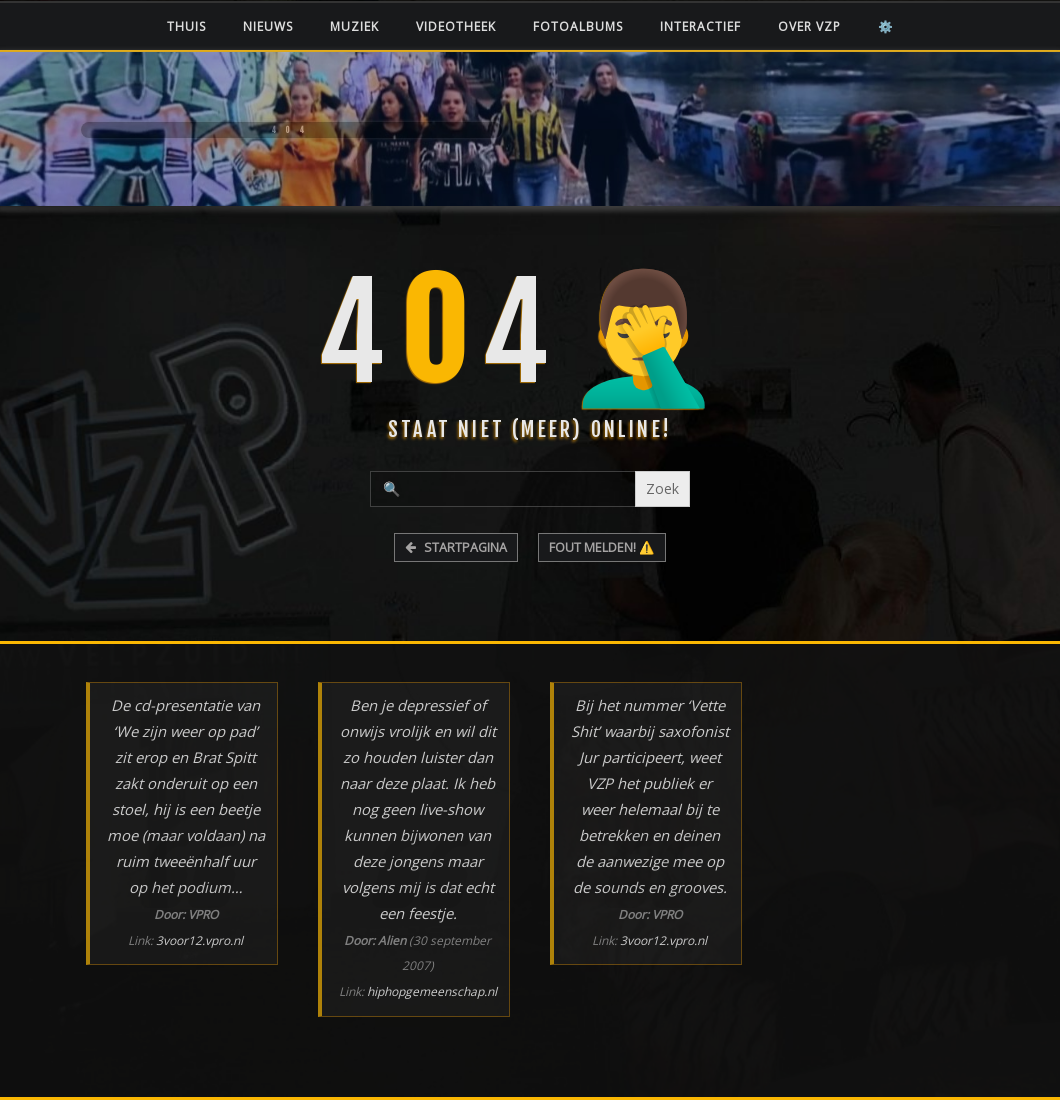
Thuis (186, 26)
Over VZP (809, 26)
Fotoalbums (578, 26)
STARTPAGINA (456, 547)
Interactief (700, 26)
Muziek (354, 26)
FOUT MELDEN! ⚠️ (602, 547)
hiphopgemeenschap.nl (432, 991)
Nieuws (268, 26)
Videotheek (456, 26)
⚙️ (886, 26)
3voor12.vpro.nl (199, 940)
